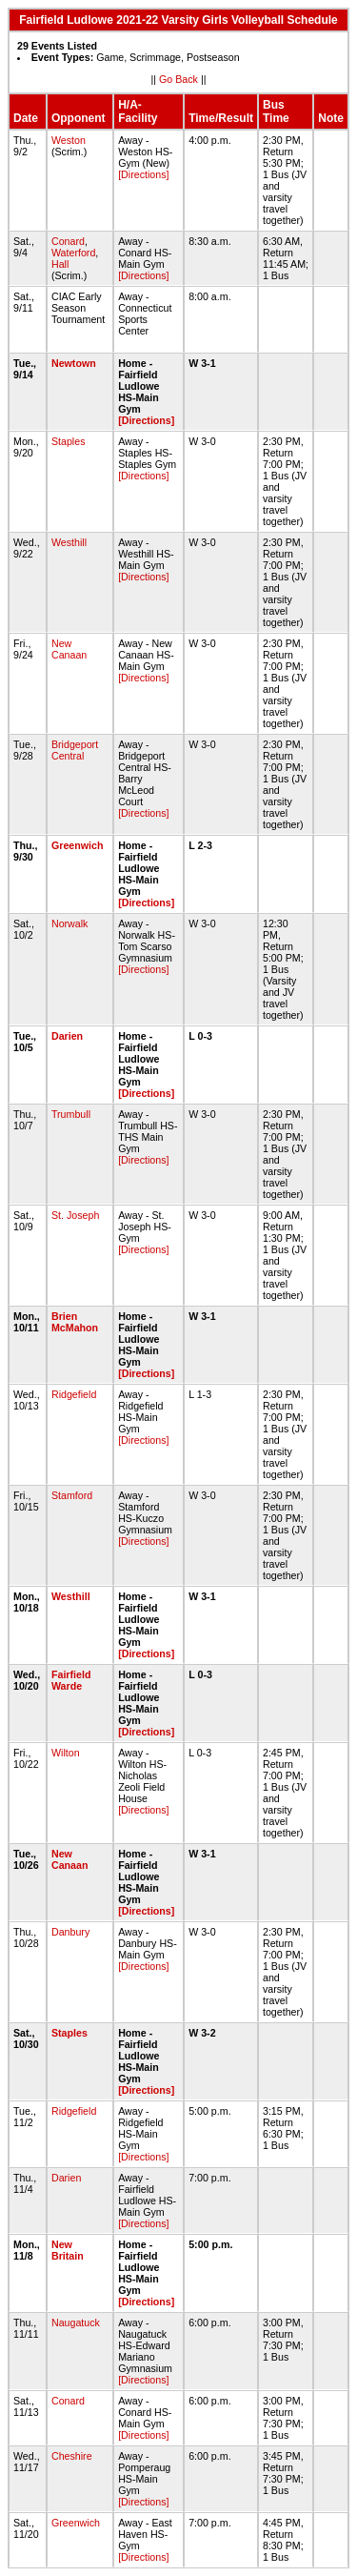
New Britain (67, 2250)
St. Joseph (75, 1215)
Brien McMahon (74, 1321)
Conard (68, 241)
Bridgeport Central (74, 750)
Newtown (73, 363)
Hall (60, 264)
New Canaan (69, 649)
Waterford (73, 252)
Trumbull (70, 1114)
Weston (68, 140)
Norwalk (70, 923)
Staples (68, 441)
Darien (67, 1036)
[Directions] (143, 174)
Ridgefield (73, 1394)
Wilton (65, 1752)
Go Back (178, 79)
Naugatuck (75, 2322)
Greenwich (77, 845)
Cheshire (71, 2456)
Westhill (69, 542)
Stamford (71, 1495)
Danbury (70, 1931)
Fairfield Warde (70, 1680)
